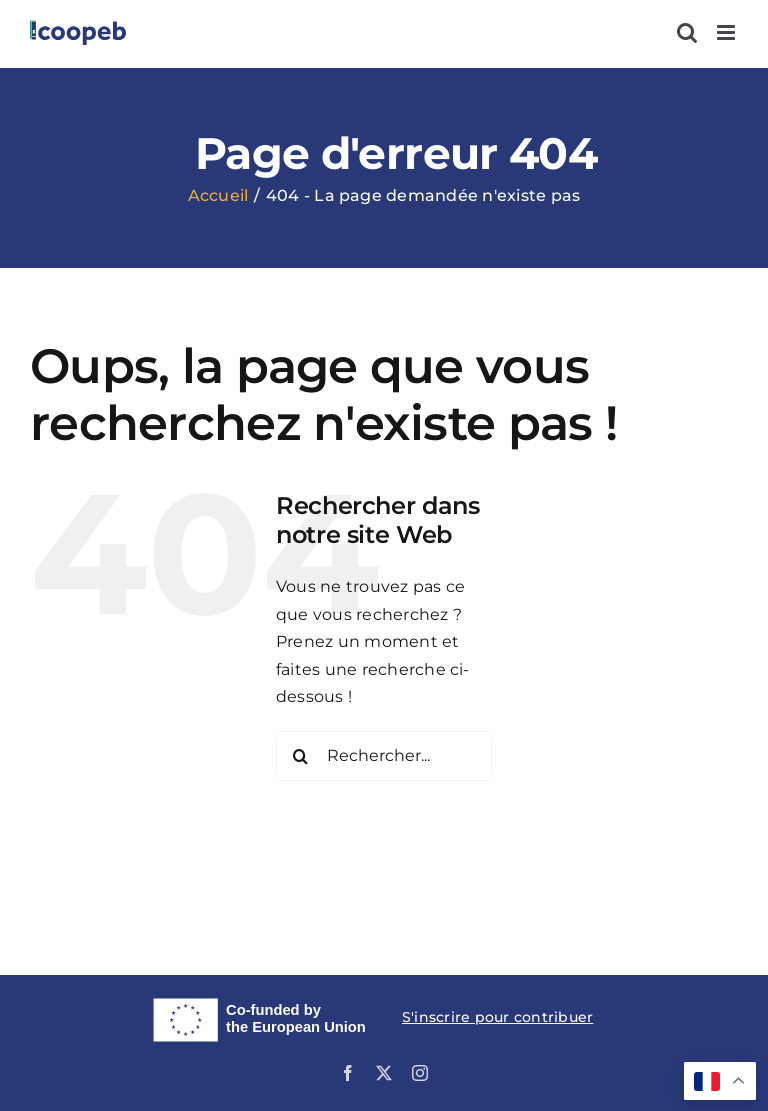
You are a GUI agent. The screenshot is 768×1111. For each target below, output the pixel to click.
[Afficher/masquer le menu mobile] (727, 32)
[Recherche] (301, 756)
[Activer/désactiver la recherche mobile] (687, 32)
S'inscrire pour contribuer (497, 1017)
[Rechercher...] (384, 756)
